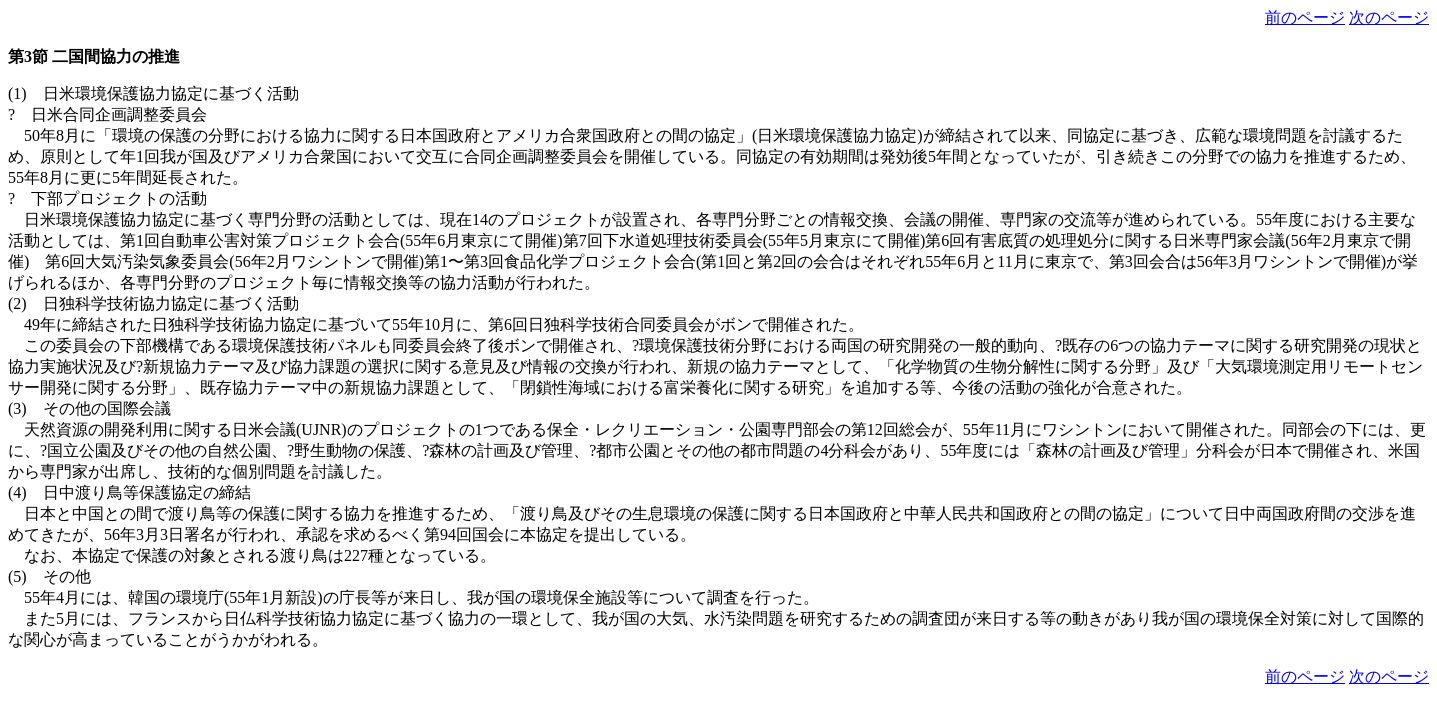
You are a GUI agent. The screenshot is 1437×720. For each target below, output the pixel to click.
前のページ (1305, 17)
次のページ (1389, 17)
